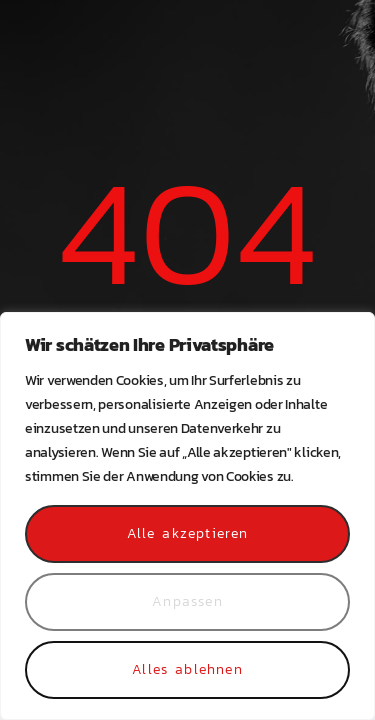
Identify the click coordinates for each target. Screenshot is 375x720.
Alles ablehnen (187, 669)
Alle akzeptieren (188, 533)
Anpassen (187, 601)
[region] (187, 516)
